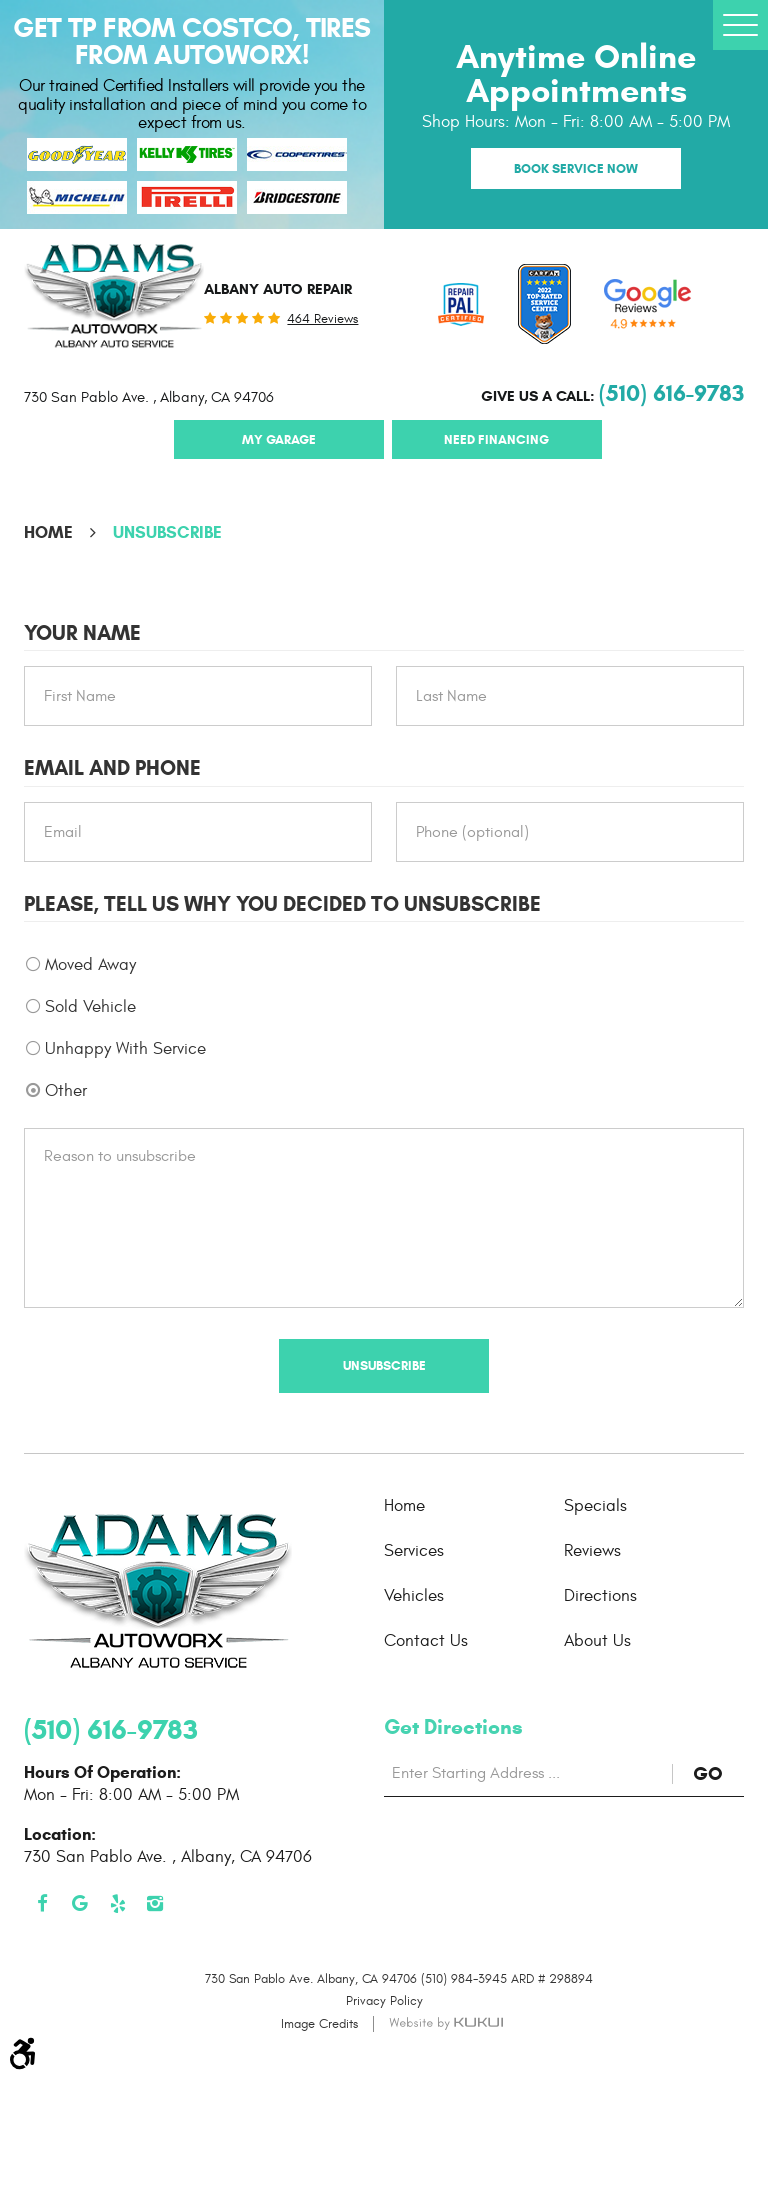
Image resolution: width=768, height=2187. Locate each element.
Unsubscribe (167, 532)
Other (66, 1091)
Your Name (82, 633)
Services (414, 1551)
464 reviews (322, 319)
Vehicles (414, 1596)
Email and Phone (112, 768)
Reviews (592, 1551)
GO (718, 1773)
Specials (595, 1506)
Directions (600, 1596)
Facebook (43, 1904)
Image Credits (319, 2024)
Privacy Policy (384, 2001)
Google (81, 1904)
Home (48, 532)
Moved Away (90, 965)
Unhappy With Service (125, 1049)
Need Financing (496, 439)
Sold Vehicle (90, 1007)
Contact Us (426, 1641)
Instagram (156, 1904)
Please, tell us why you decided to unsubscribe (282, 904)
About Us (597, 1641)
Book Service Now (576, 168)
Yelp (118, 1904)
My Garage (279, 439)
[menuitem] (474, 1506)
